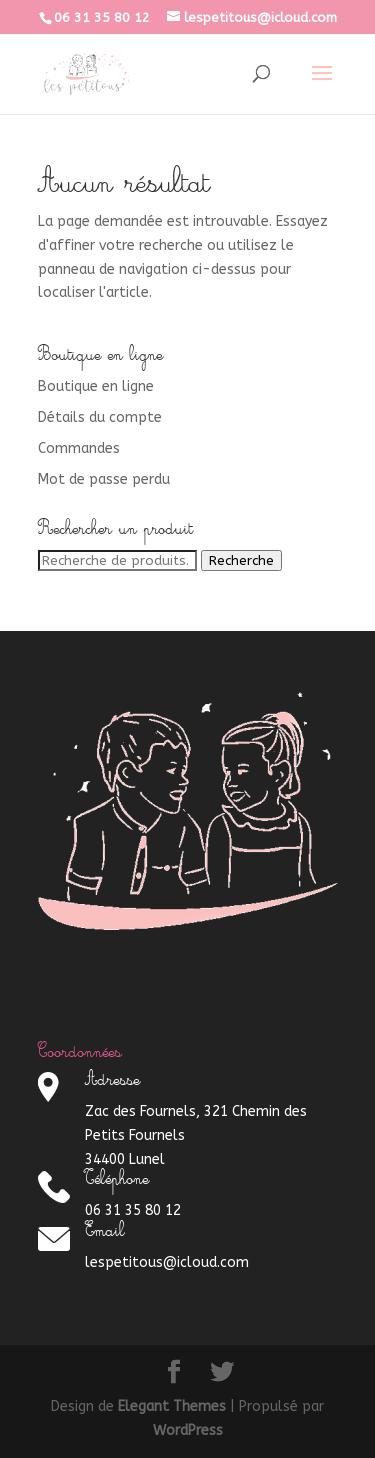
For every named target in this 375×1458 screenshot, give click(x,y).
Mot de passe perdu (104, 479)
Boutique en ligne (96, 386)
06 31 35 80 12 (102, 17)
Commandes (79, 448)
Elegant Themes (172, 1406)
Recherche (241, 560)
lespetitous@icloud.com (167, 1262)
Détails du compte (100, 417)
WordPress (188, 1430)
